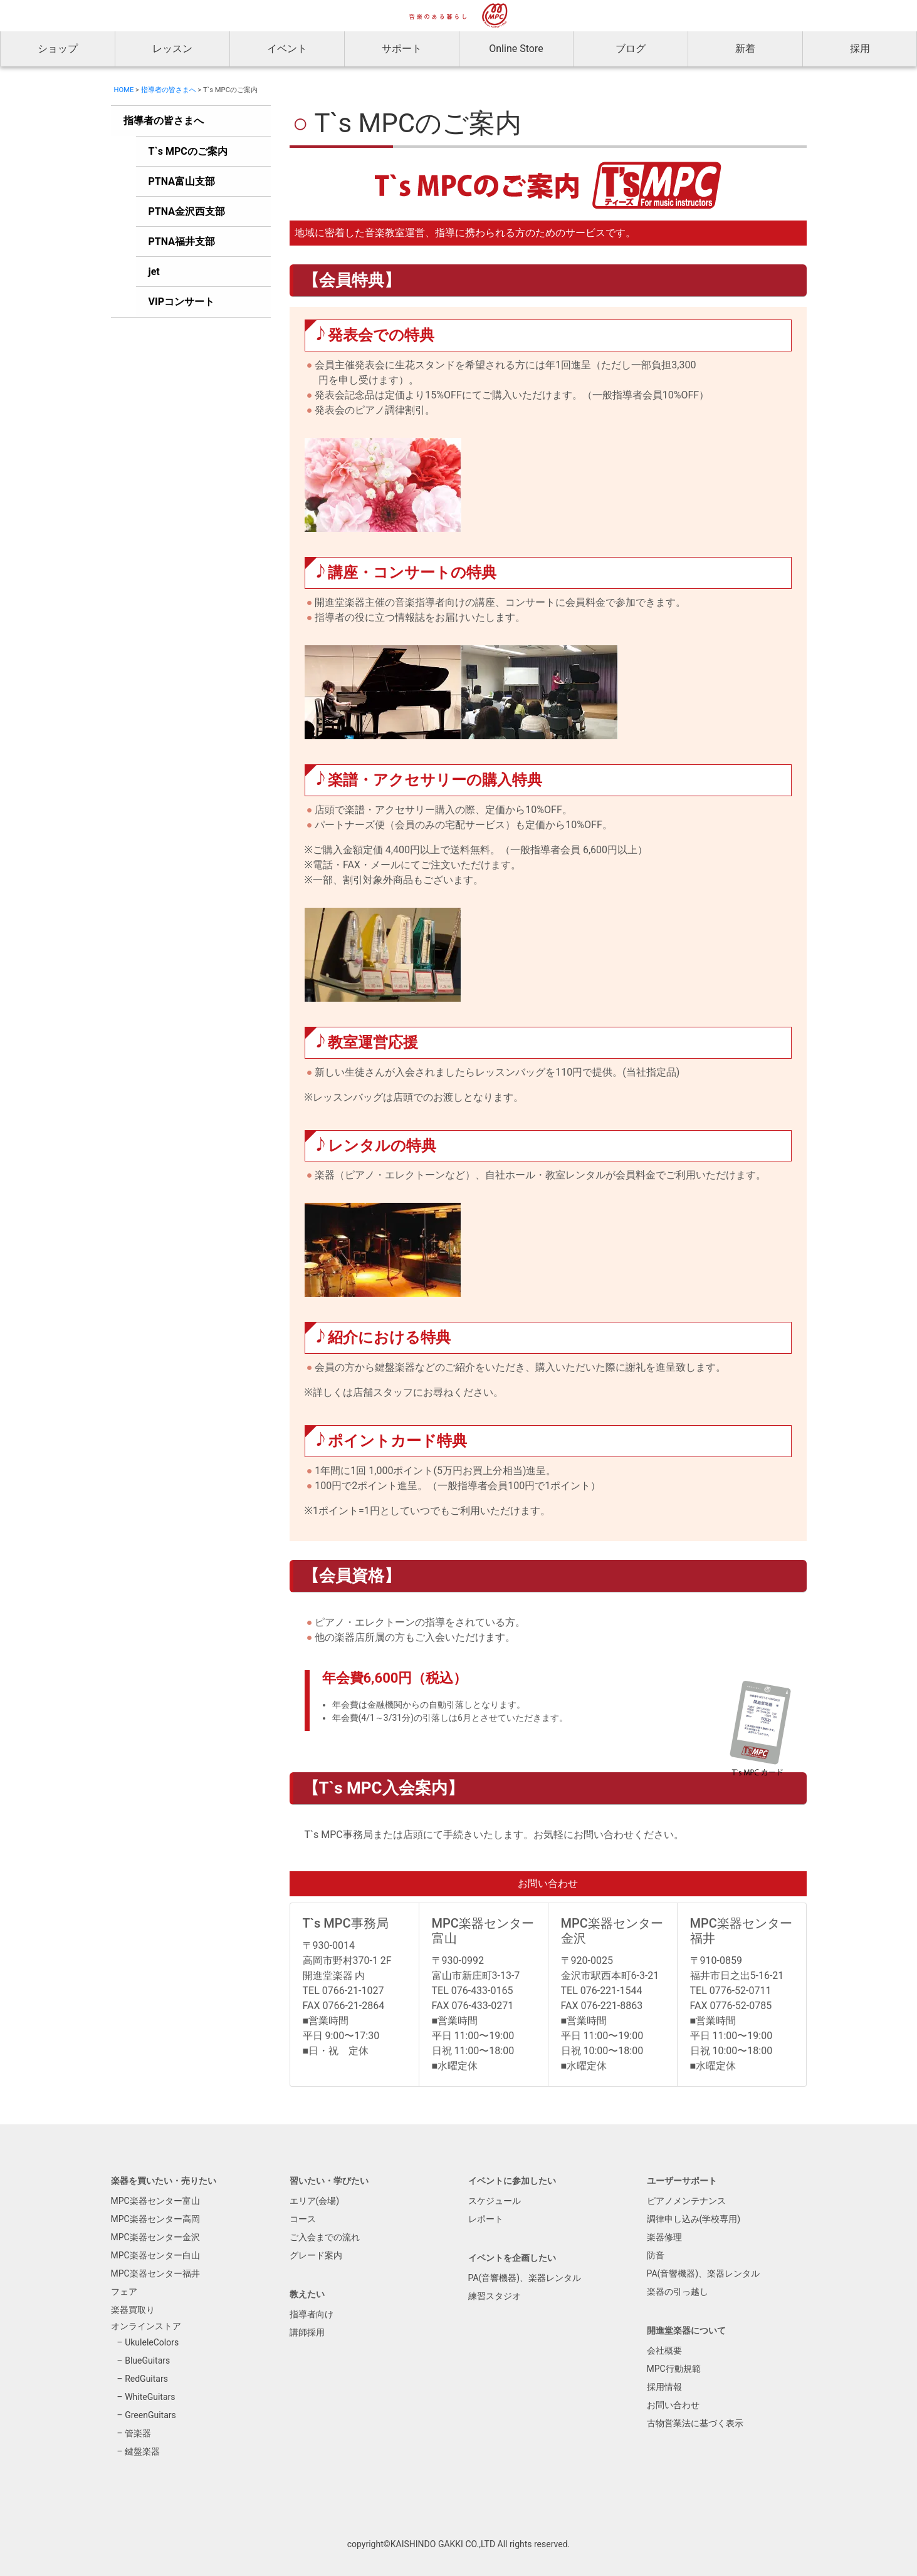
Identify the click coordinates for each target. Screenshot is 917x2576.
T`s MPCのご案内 (188, 151)
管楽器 (138, 2433)
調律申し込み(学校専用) (694, 2219)
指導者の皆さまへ (168, 90)
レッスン (172, 49)
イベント (287, 49)
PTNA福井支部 (182, 241)
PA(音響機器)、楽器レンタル (525, 2278)
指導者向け (311, 2314)
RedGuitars (146, 2379)
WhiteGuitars (150, 2397)
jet (154, 272)
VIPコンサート (181, 302)
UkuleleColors (152, 2342)
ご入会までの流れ (325, 2237)
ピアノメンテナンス (686, 2201)
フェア (124, 2292)
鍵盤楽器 (142, 2451)
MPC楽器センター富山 (155, 2201)
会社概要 (664, 2350)
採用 (860, 49)
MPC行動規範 (674, 2369)
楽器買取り (133, 2310)
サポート (402, 49)
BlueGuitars (147, 2360)
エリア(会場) (315, 2201)
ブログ (631, 49)
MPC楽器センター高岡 (155, 2219)
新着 (745, 49)
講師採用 (307, 2332)
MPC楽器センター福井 (155, 2273)
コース (303, 2219)
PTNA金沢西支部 (187, 211)
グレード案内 (316, 2255)
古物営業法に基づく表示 (695, 2423)
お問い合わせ (673, 2405)
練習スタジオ (494, 2296)
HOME (124, 90)
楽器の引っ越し (677, 2292)
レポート (485, 2219)
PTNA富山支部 (182, 181)
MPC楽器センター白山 (155, 2255)
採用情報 (664, 2387)
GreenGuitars (150, 2415)
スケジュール (494, 2201)
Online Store (516, 49)
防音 (655, 2255)
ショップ (58, 49)
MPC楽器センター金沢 (155, 2237)
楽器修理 (664, 2237)
